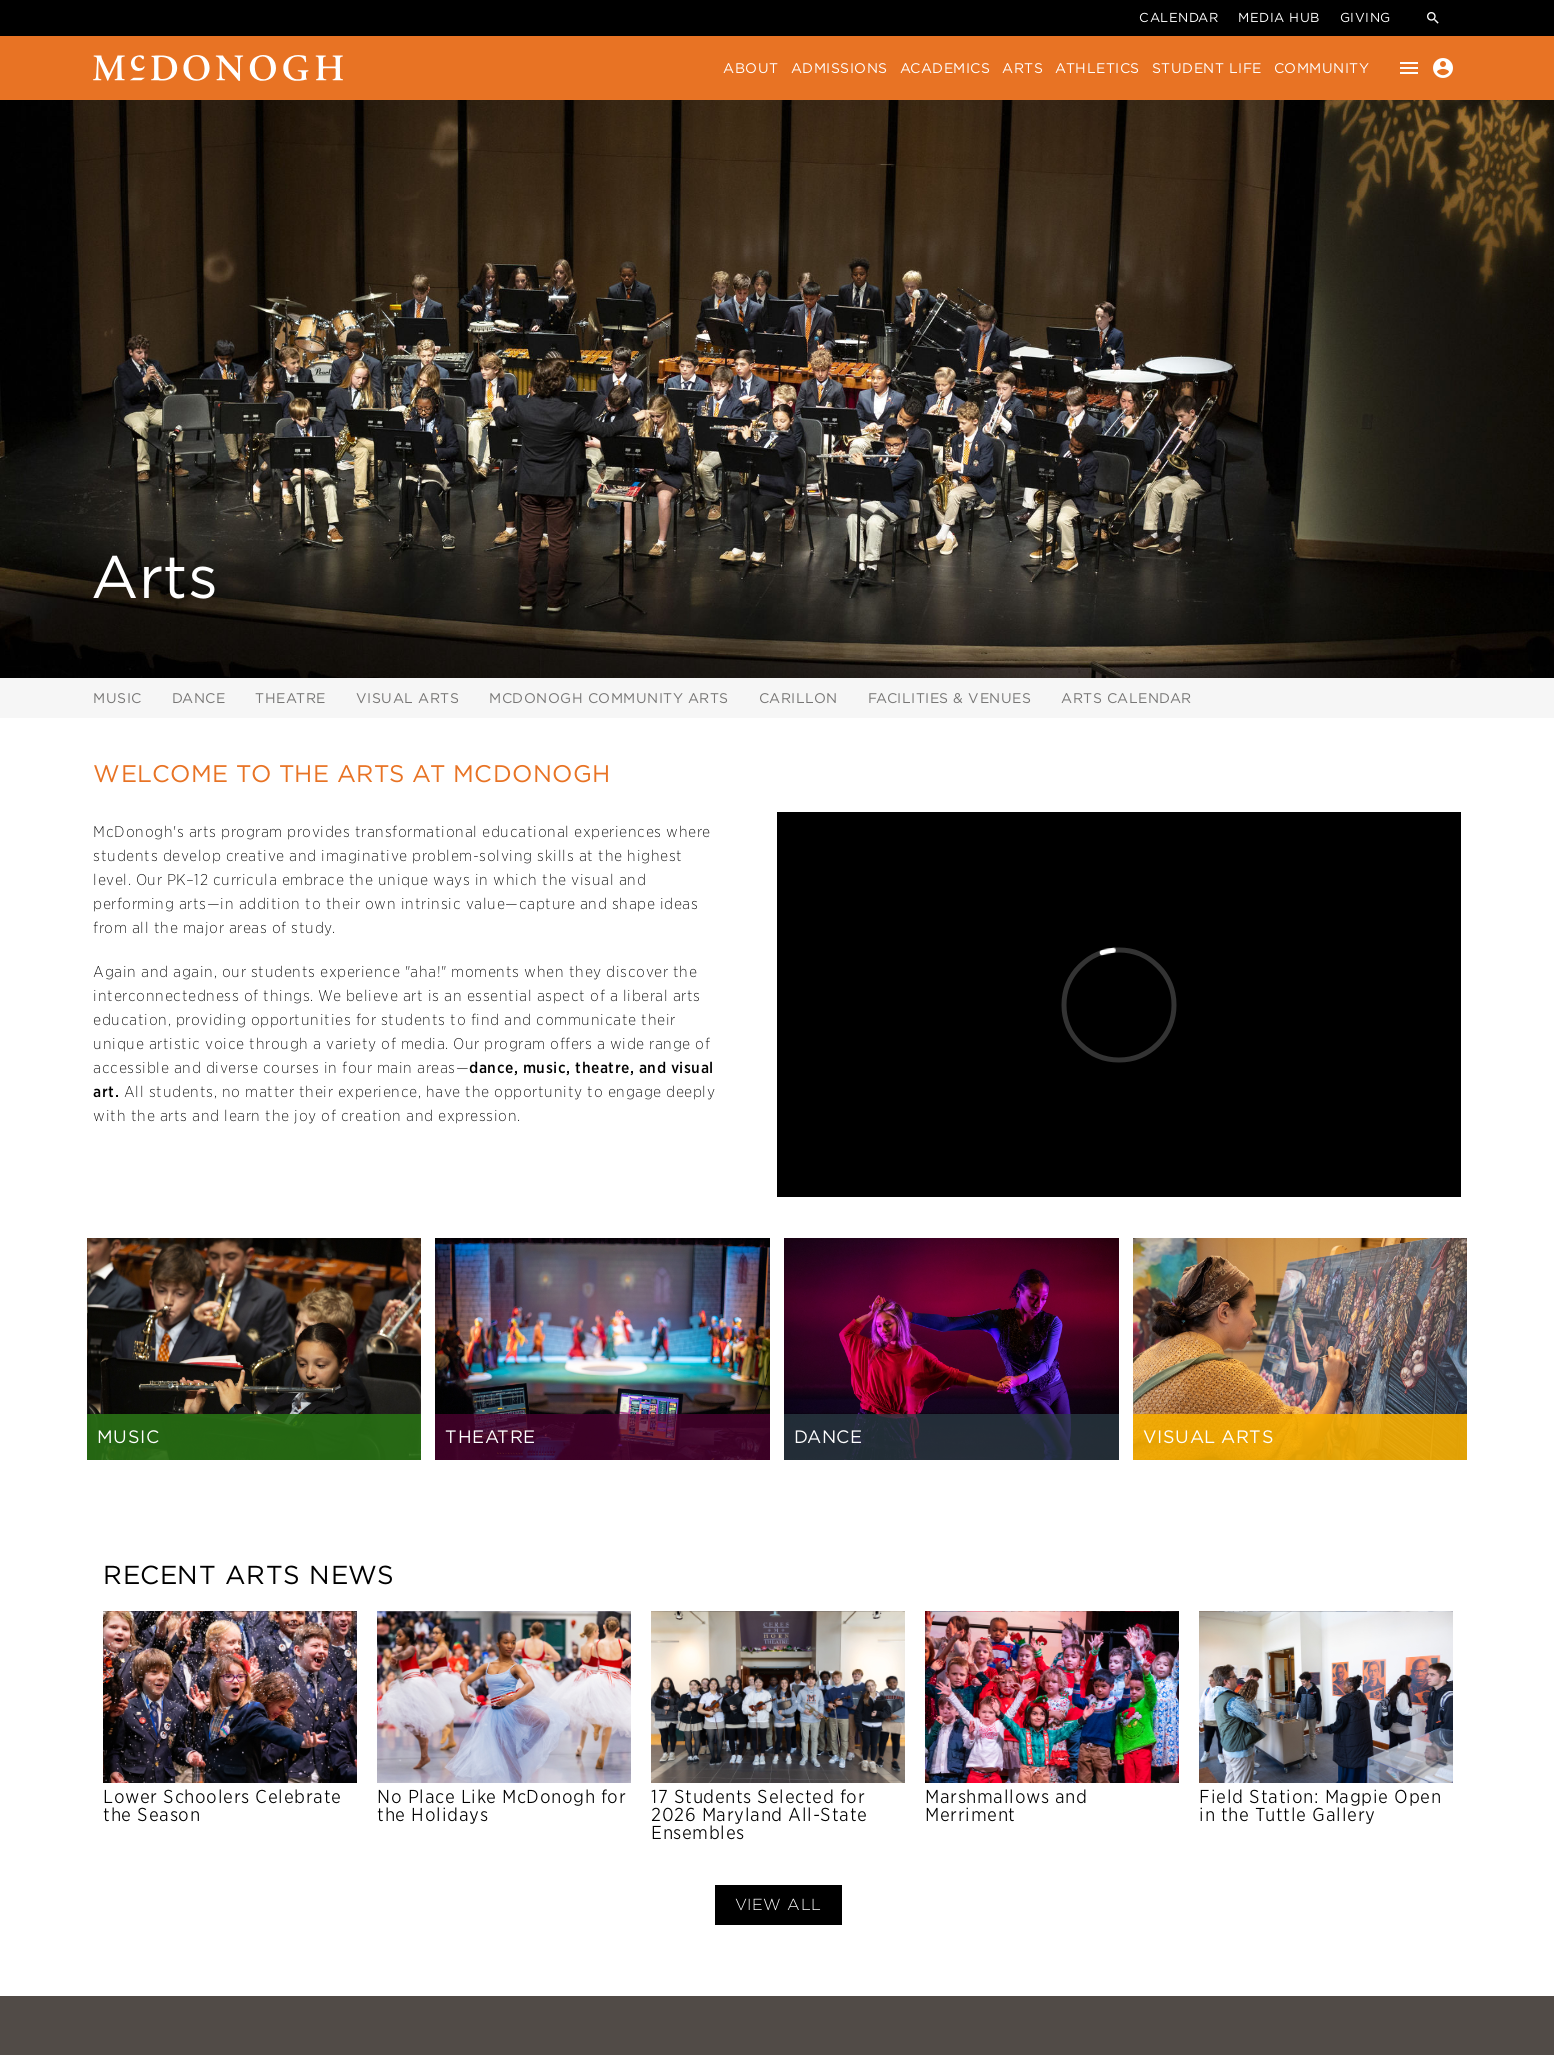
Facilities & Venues (950, 698)
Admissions (839, 68)
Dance (199, 698)
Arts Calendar (1126, 698)
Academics (945, 68)
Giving (1365, 17)
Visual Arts (408, 698)
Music (117, 698)
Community (1322, 68)
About (751, 68)
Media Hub (1279, 17)
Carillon (798, 698)
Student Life (1207, 68)
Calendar (1178, 17)
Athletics (1097, 68)
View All (778, 1904)
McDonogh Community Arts (609, 698)
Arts (1022, 68)
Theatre (290, 698)
